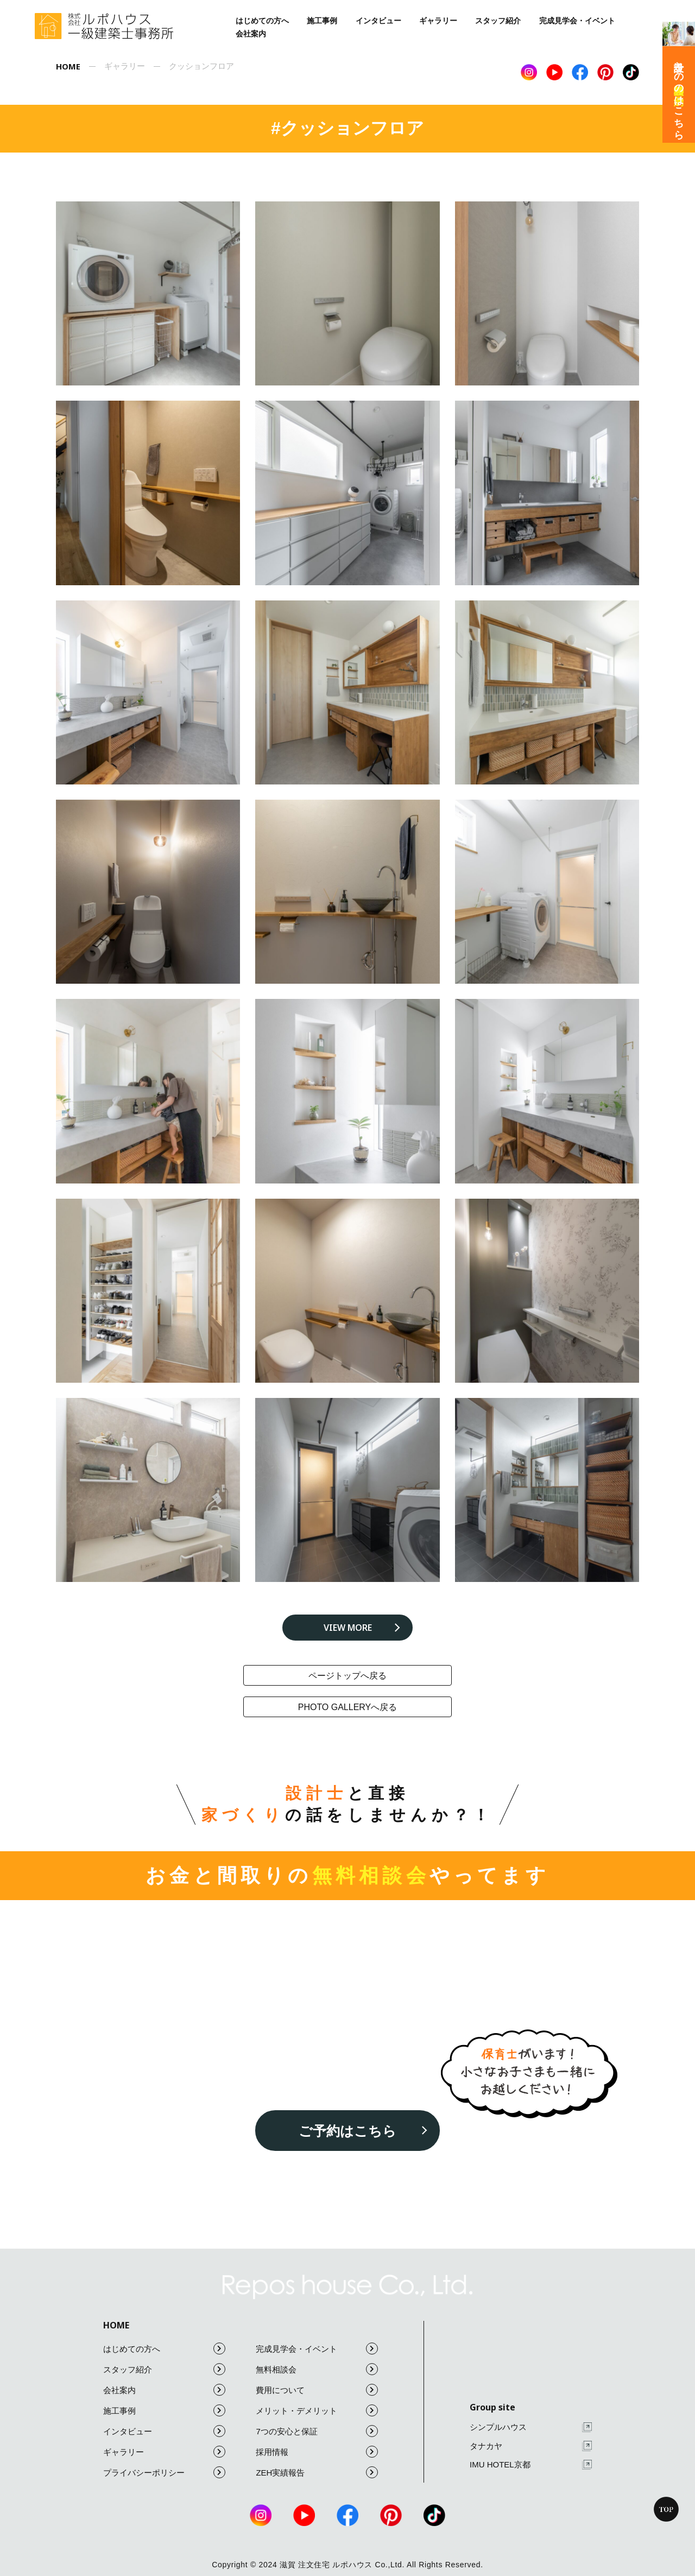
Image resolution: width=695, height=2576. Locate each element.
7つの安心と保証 (317, 2431)
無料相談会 (317, 2369)
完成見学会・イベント (577, 20)
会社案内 (251, 33)
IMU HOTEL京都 (531, 2465)
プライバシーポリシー (164, 2472)
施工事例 (322, 20)
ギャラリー (438, 20)
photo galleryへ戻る (347, 1707)
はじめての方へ (262, 20)
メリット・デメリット (317, 2410)
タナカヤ (531, 2446)
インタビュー (378, 20)
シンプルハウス (531, 2427)
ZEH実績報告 (317, 2472)
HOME (116, 2325)
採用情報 (317, 2452)
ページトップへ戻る (347, 1675)
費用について (317, 2390)
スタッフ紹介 (498, 20)
